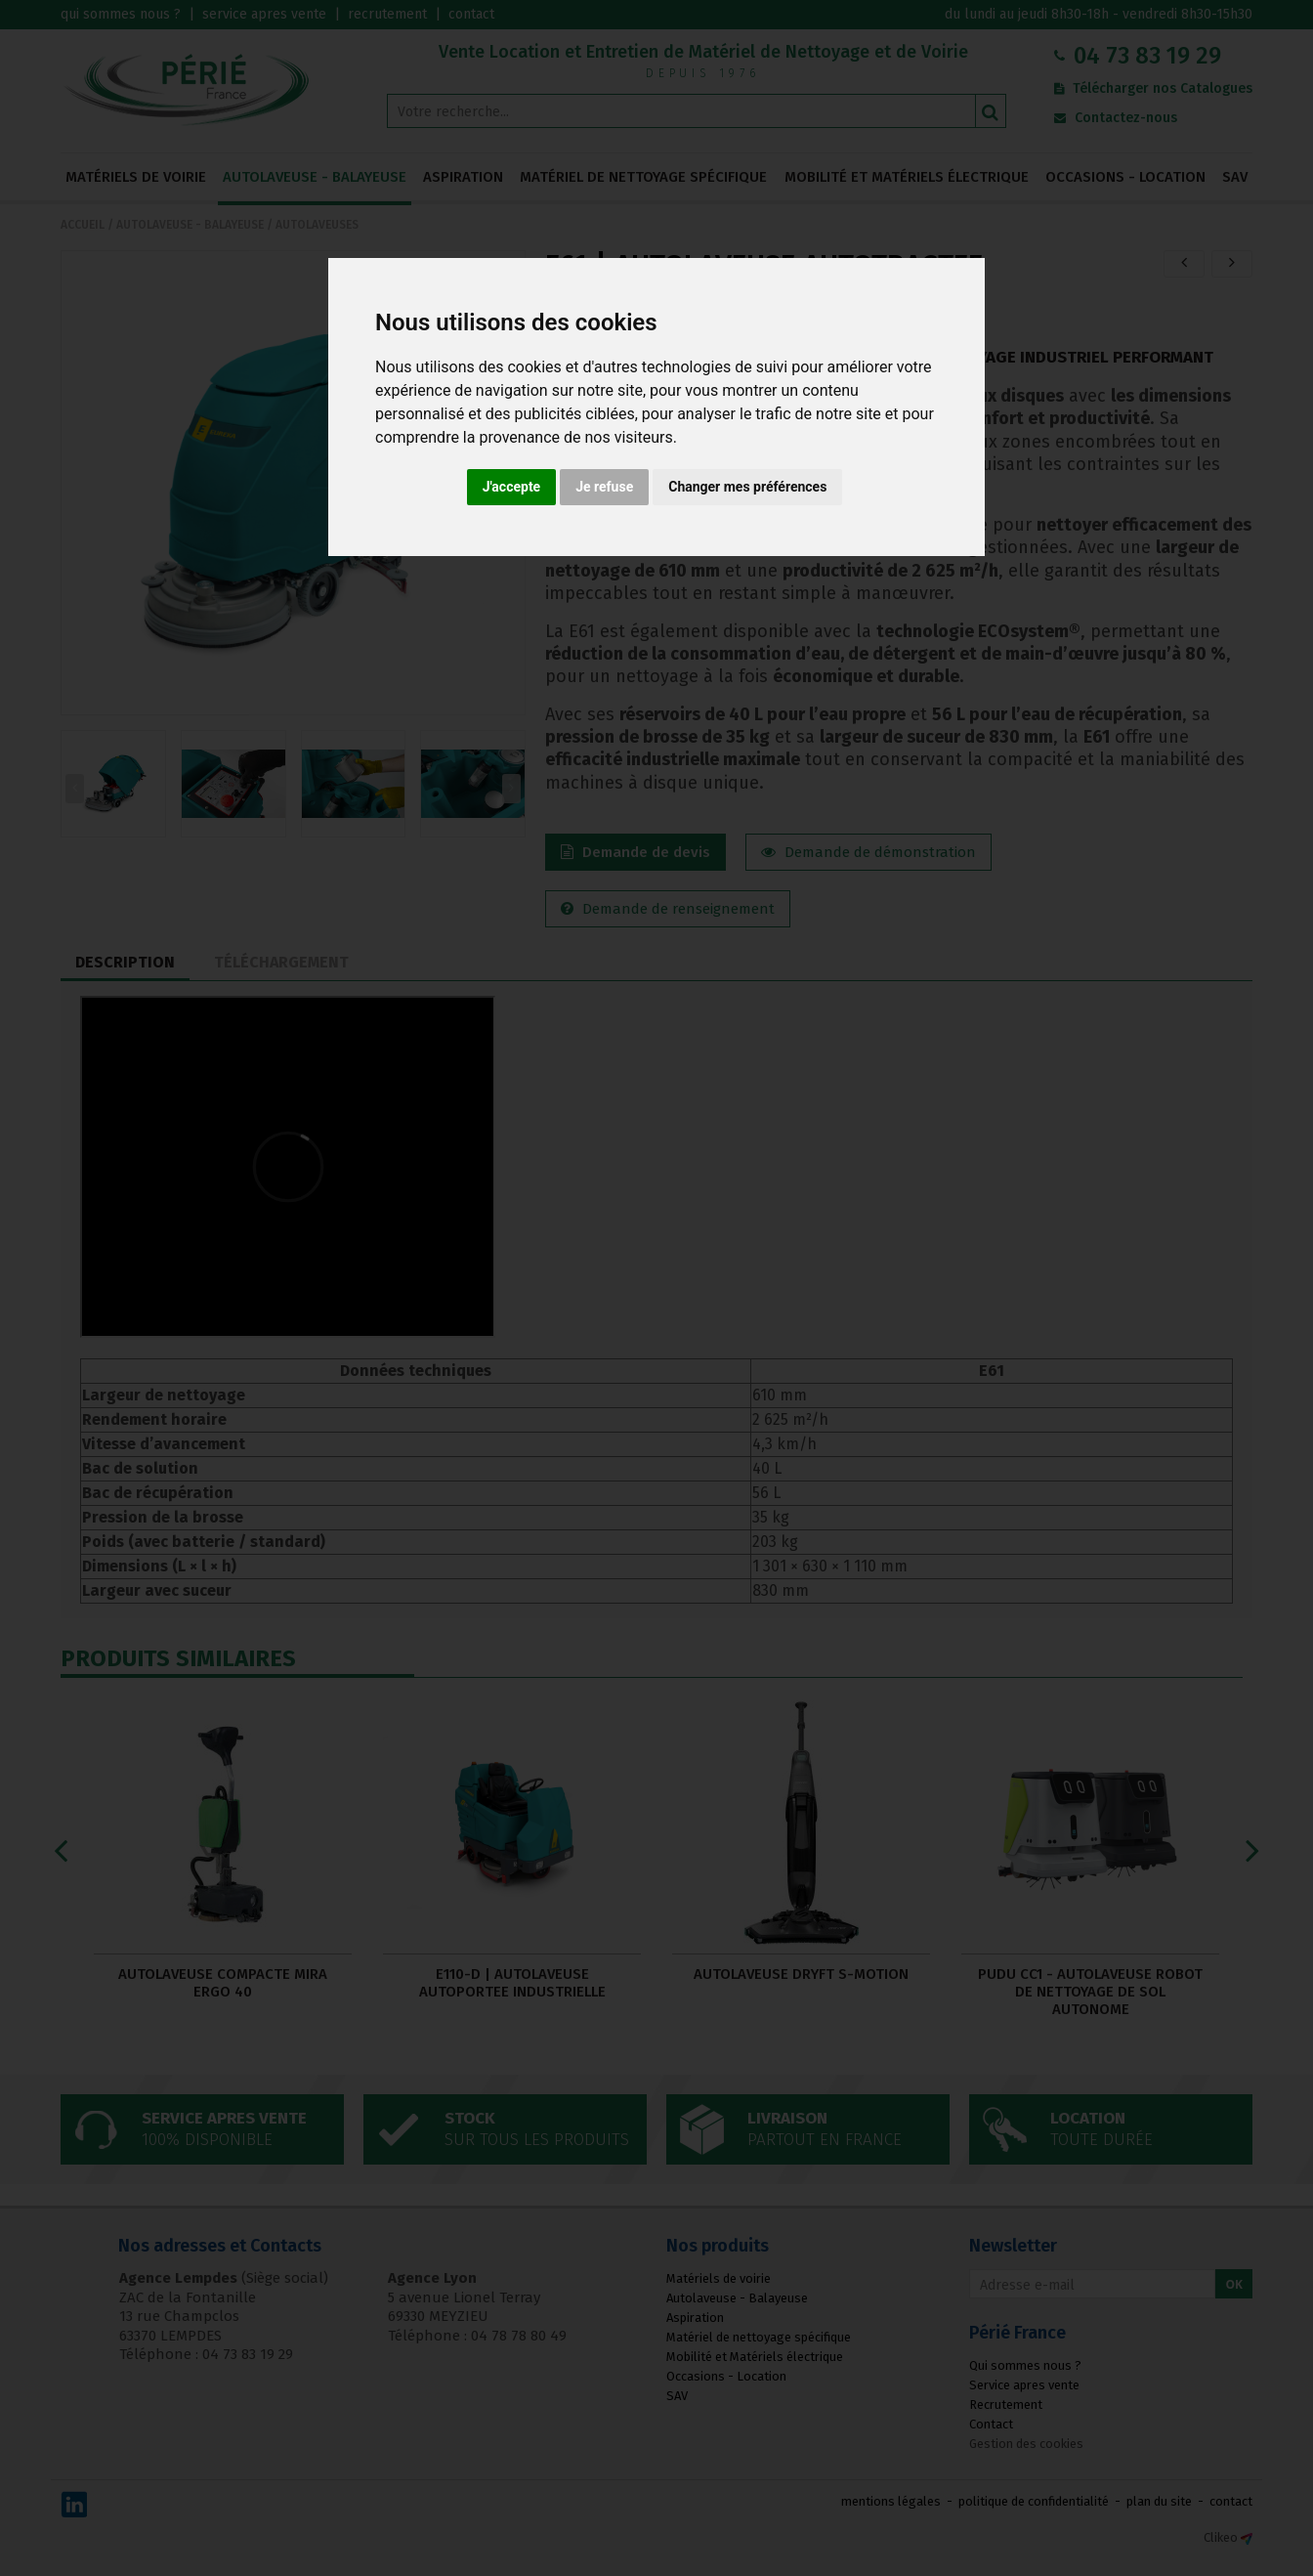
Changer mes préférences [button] (747, 486)
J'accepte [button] (512, 486)
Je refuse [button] (604, 486)
